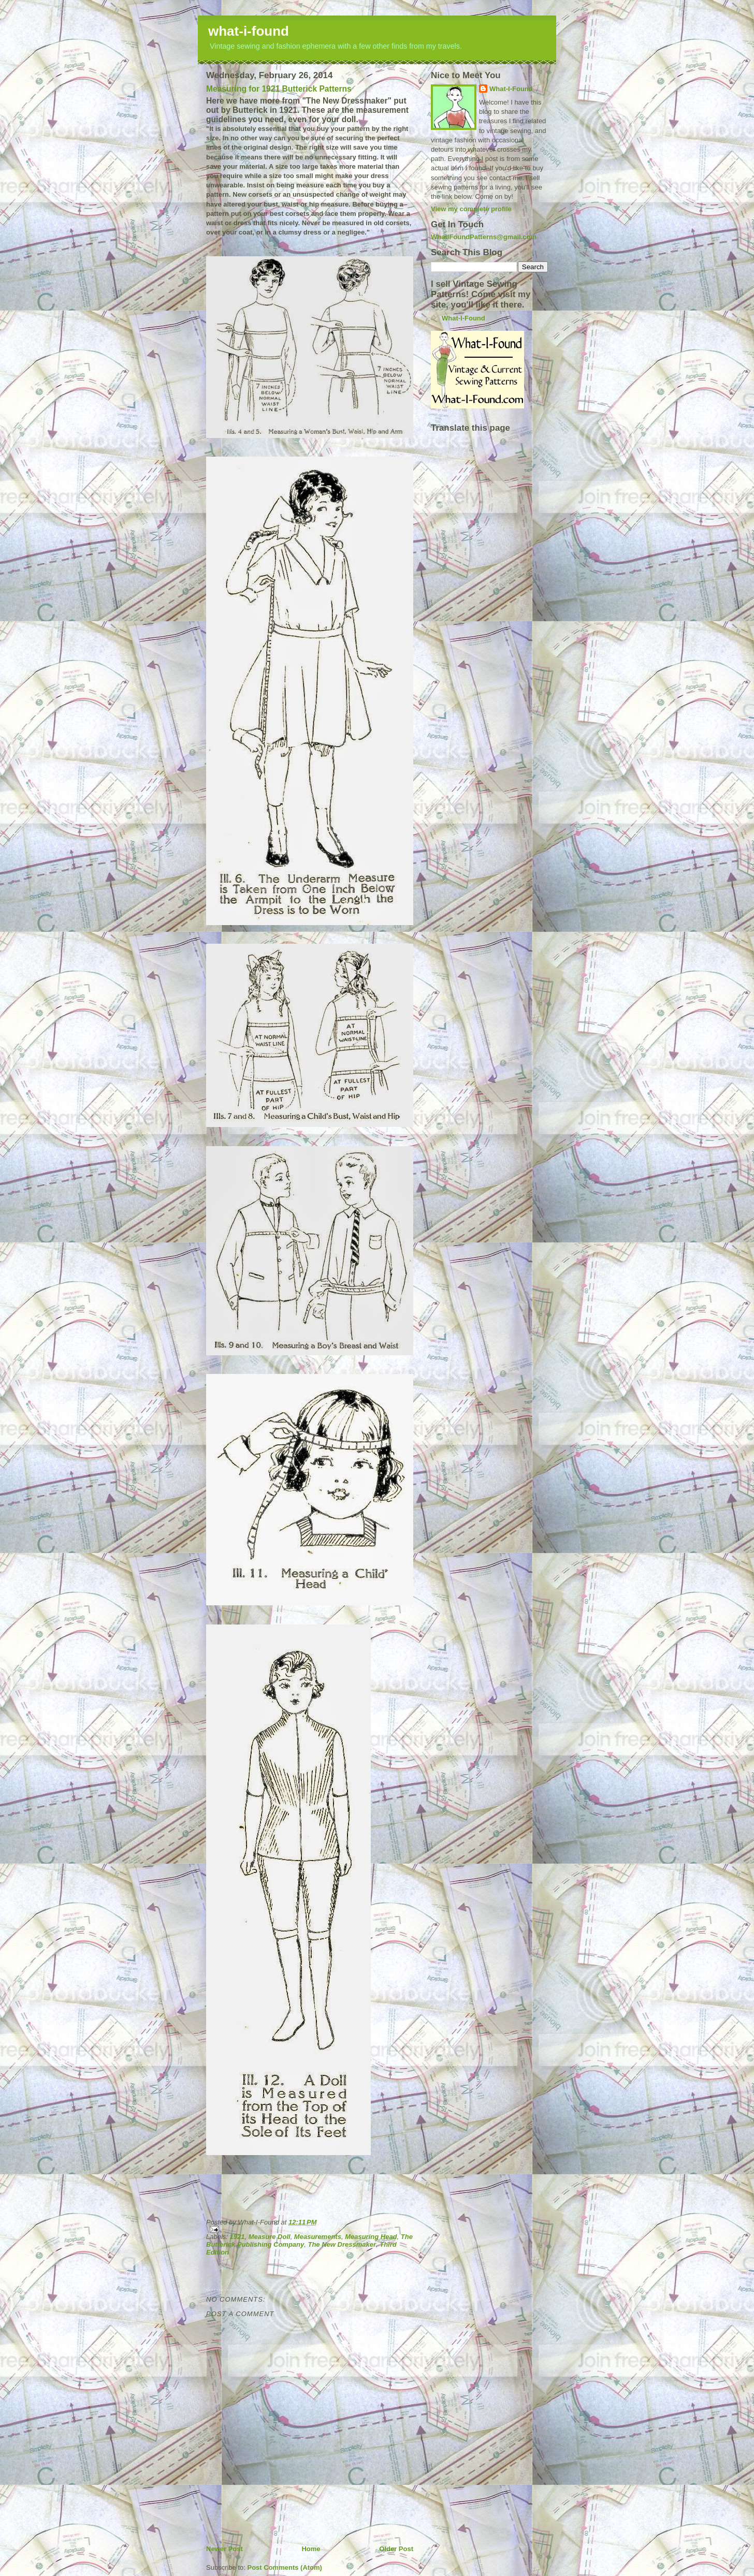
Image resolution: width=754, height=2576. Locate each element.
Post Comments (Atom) (285, 2567)
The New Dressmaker (342, 2244)
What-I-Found (511, 89)
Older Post (396, 2549)
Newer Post (224, 2549)
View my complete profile (471, 209)
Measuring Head (371, 2237)
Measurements (317, 2237)
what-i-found (248, 31)
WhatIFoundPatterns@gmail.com (483, 237)
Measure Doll (270, 2237)
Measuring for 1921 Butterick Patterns (279, 88)
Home (310, 2549)
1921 (237, 2237)
